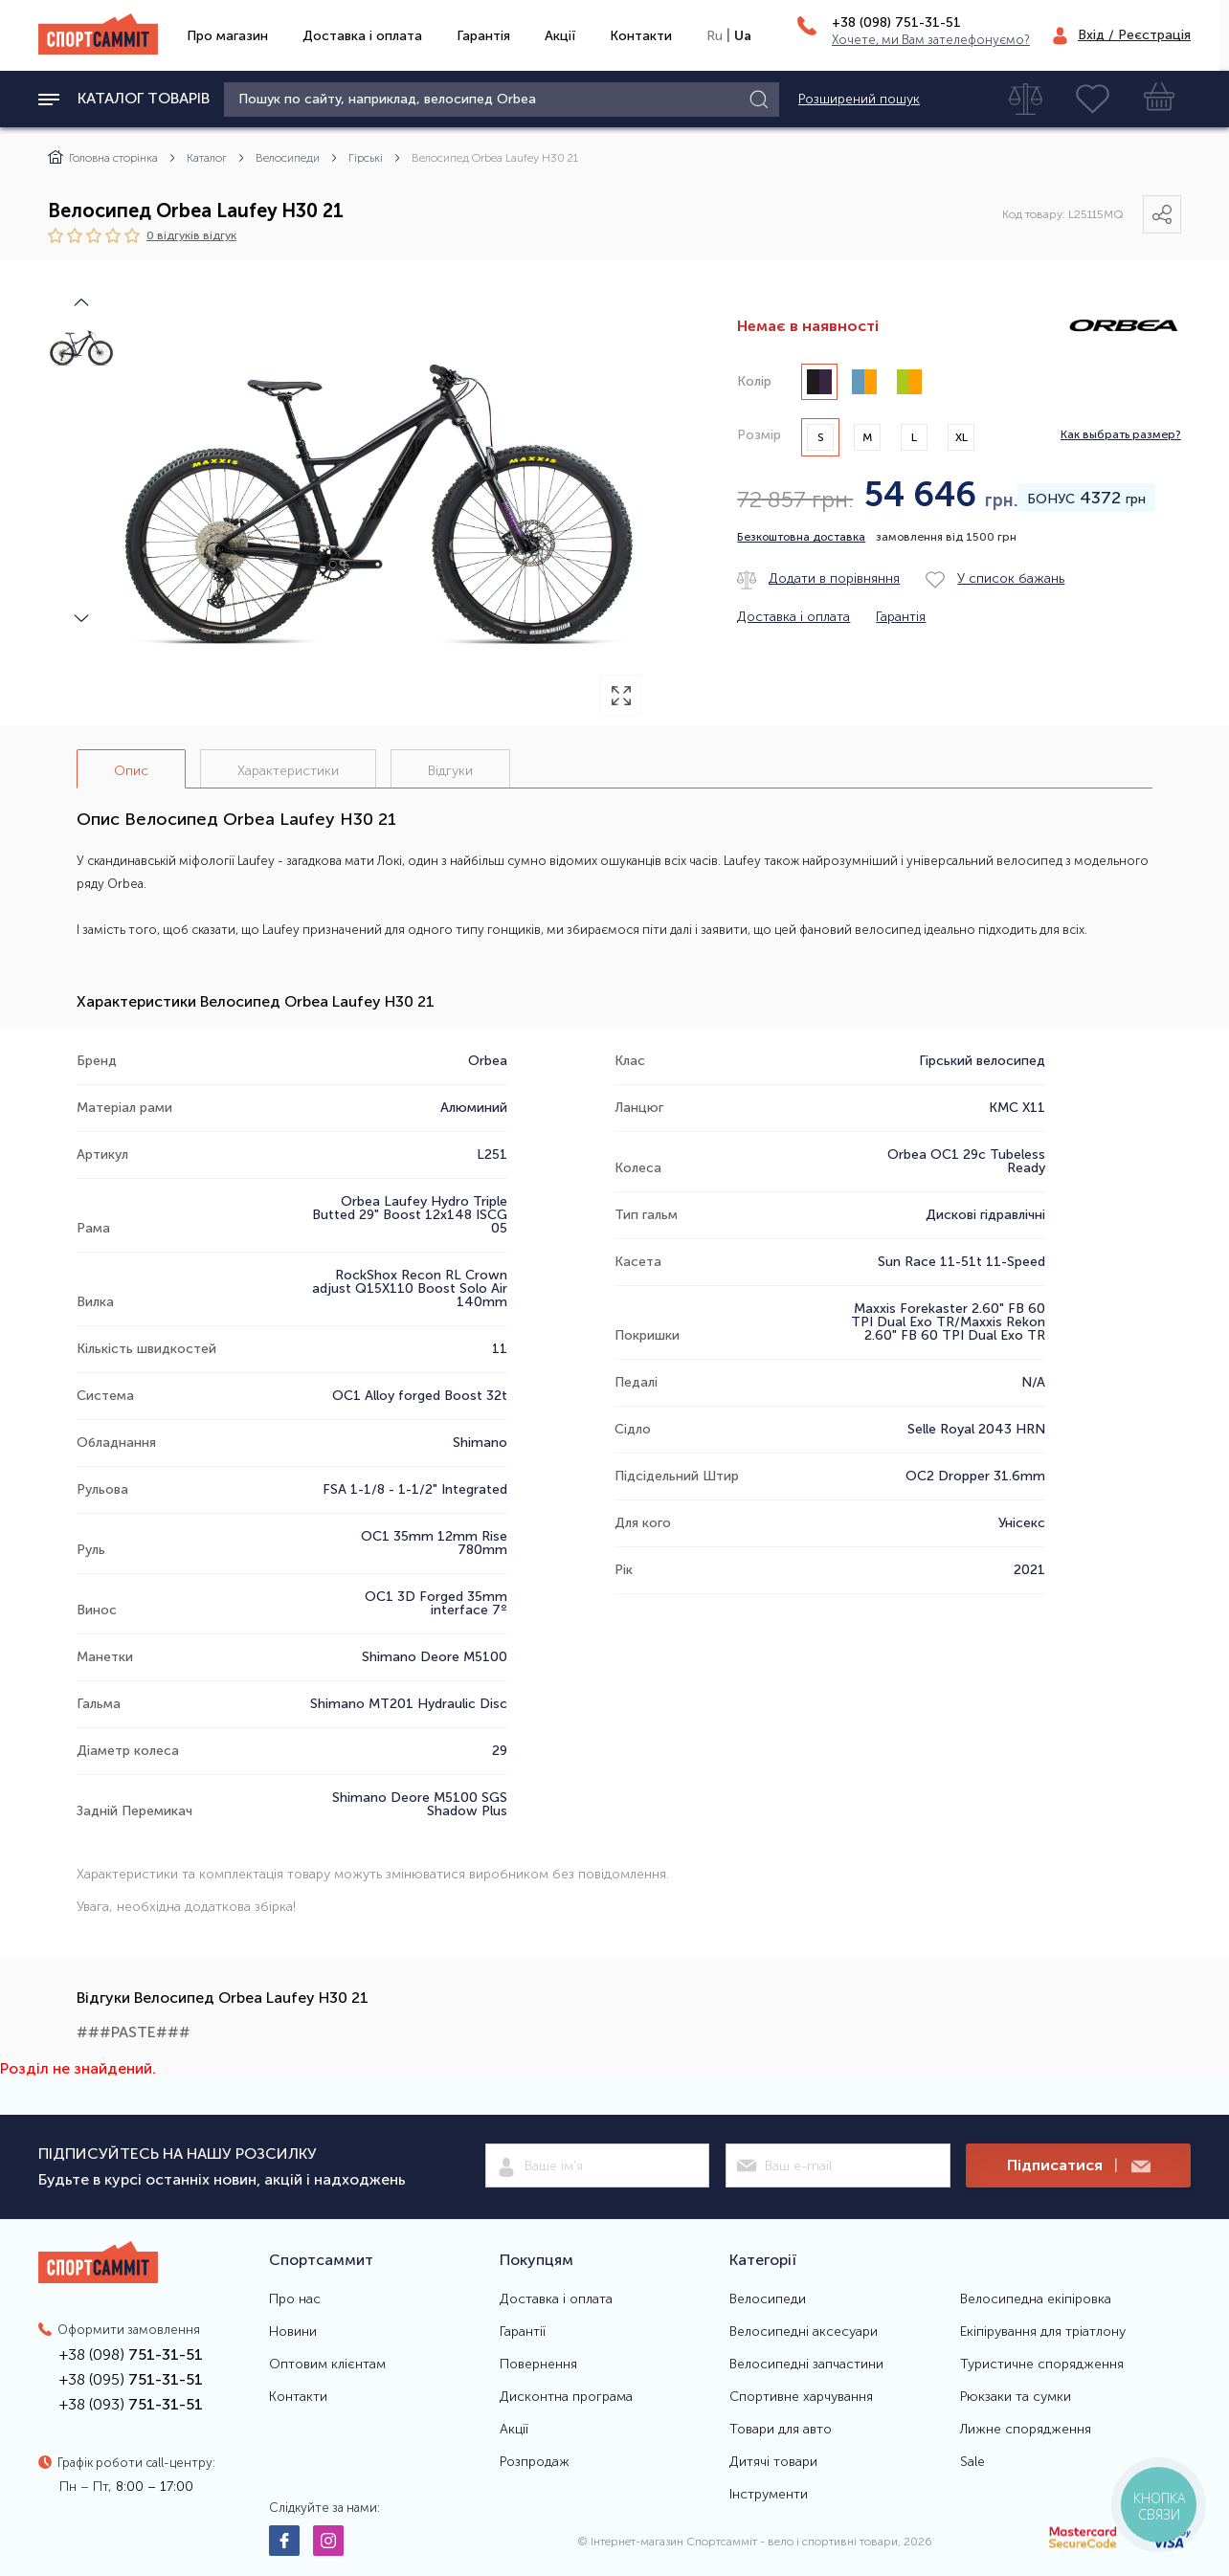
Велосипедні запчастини (806, 2364)
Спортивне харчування (801, 2397)
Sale (972, 2462)
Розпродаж (535, 2462)
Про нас (295, 2299)
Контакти (641, 36)
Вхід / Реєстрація (1134, 35)
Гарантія (483, 36)
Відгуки (450, 771)
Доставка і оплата (362, 36)
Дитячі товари (773, 2462)
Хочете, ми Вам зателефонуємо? (931, 39)
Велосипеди (288, 158)
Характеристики (288, 771)
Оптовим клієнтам (327, 2364)
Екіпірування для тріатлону (1043, 2332)
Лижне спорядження (1025, 2429)
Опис (131, 771)
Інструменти (768, 2494)
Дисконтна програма (566, 2397)
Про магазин (227, 36)
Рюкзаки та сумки (1015, 2397)
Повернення (538, 2364)
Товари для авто (780, 2429)
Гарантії (523, 2332)
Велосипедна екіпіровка (1035, 2299)
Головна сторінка (103, 158)
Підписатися (1079, 2166)
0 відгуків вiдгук (191, 235)
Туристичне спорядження (1042, 2364)
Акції (560, 36)
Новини (293, 2332)
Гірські (365, 158)
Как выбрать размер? (1121, 435)
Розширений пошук (859, 99)
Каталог (207, 158)
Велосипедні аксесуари (803, 2332)
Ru (714, 36)
